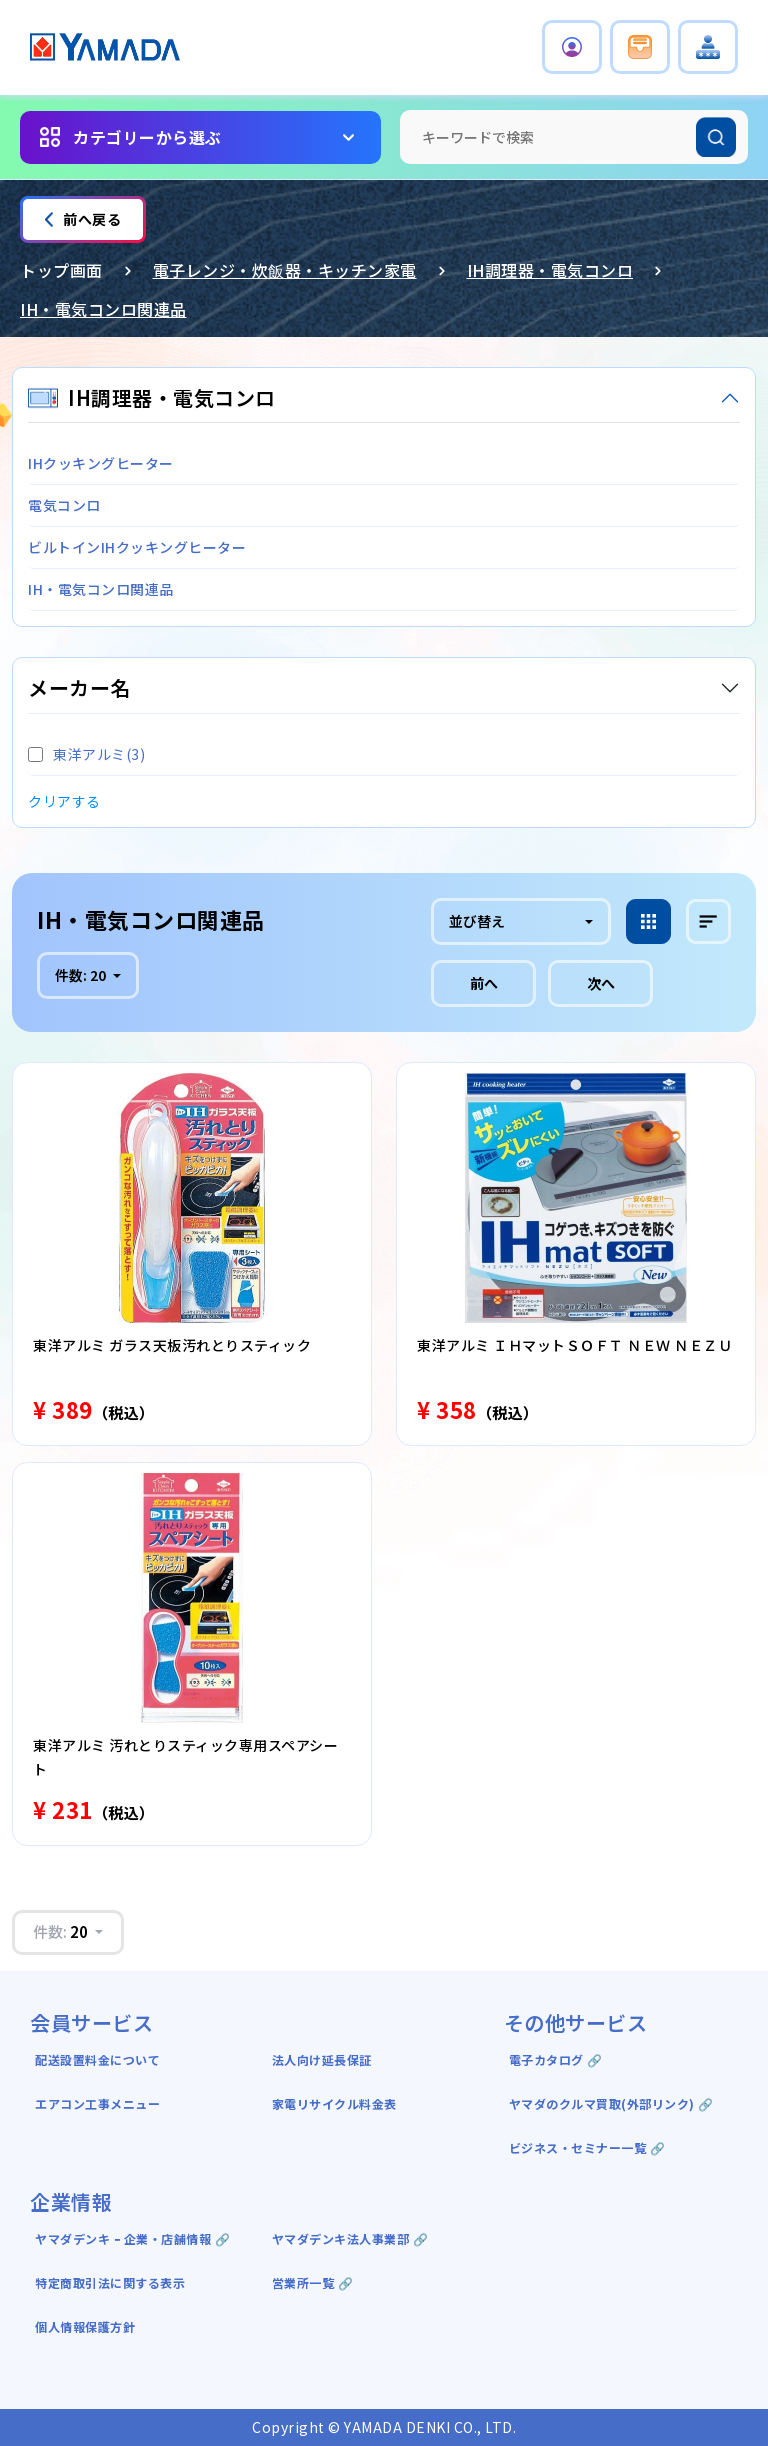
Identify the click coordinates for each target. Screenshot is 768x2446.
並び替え (477, 921)
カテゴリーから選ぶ (147, 137)
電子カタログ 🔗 (556, 2059)
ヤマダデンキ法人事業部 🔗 (350, 2238)
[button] (572, 47)
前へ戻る (83, 219)
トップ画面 (61, 270)
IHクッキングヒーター (101, 463)
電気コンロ (64, 505)
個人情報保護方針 (85, 2326)
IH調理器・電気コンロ (550, 270)
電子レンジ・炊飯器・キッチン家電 (285, 270)
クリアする (64, 801)
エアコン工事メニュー (97, 2103)
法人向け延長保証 (322, 2059)
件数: (82, 975)
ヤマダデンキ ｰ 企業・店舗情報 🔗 (132, 2238)
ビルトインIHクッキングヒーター (137, 547)
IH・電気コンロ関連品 (103, 309)
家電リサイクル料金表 (334, 2103)
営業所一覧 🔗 (313, 2282)
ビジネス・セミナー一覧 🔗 (587, 2147)
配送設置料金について (99, 2059)
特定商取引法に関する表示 (110, 2282)
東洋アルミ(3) (86, 754)
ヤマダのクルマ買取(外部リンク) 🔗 (611, 2103)
